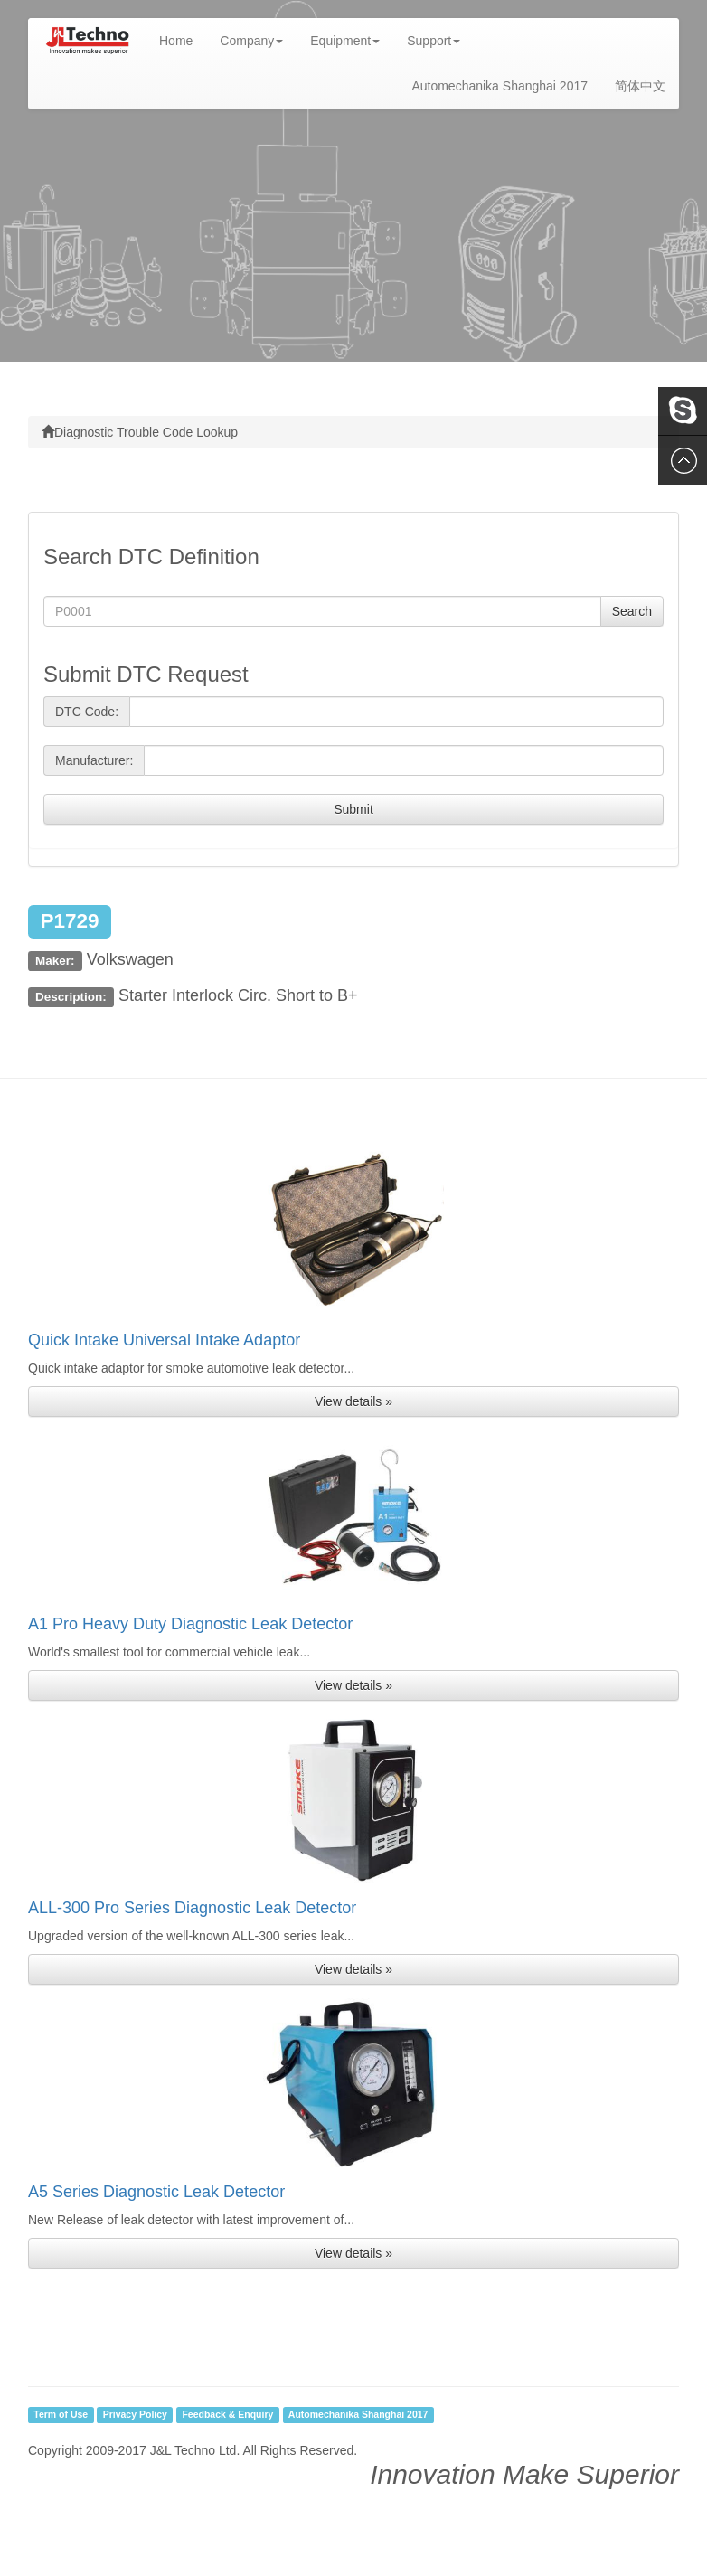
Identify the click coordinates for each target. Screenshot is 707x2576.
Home (182, 39)
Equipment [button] (345, 40)
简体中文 (640, 86)
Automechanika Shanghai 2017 (499, 86)
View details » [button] (353, 1401)
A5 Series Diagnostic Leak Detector (156, 2192)
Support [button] (433, 40)
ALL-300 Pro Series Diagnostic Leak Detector (192, 1908)
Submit (353, 809)
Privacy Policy (135, 2415)
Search (632, 611)
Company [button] (251, 40)
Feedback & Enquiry (227, 2415)
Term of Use (60, 2415)
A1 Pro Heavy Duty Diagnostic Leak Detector (190, 1624)
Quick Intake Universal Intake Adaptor (164, 1340)
